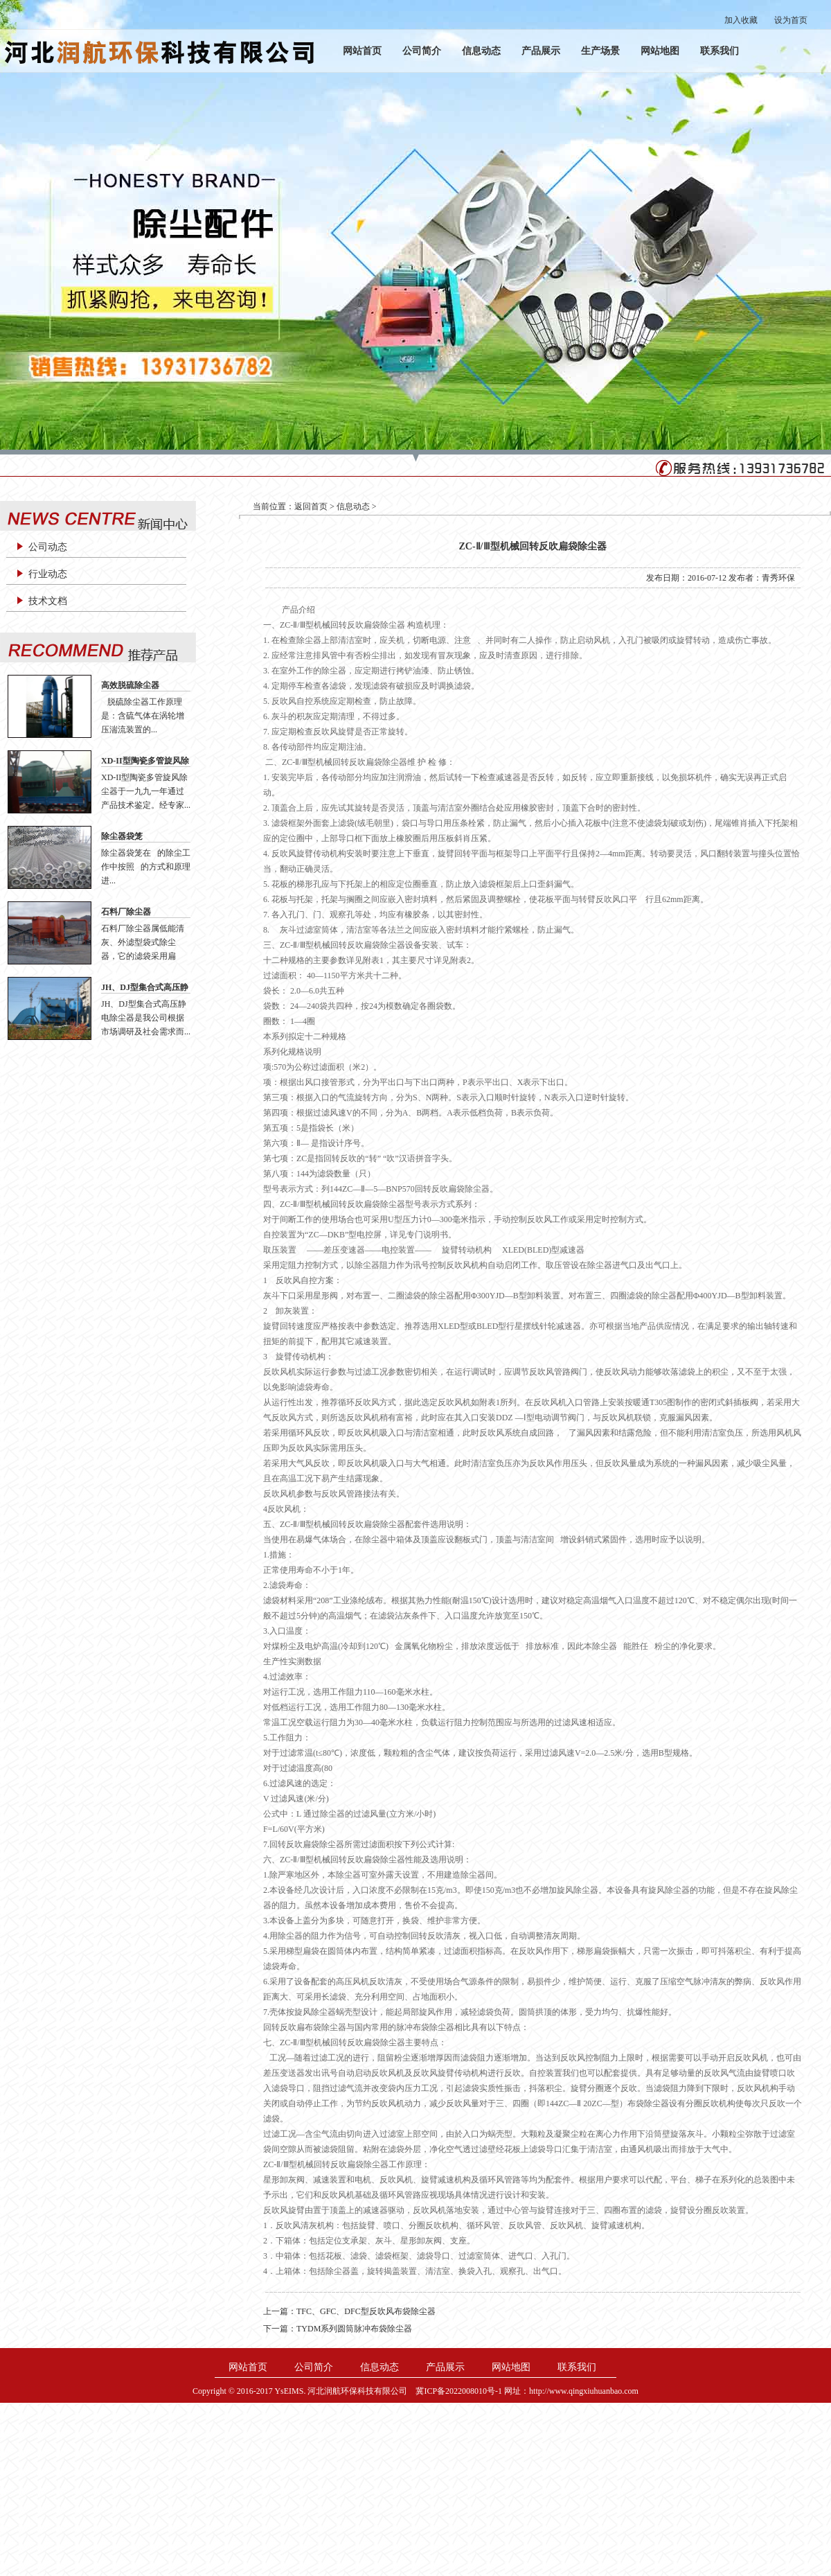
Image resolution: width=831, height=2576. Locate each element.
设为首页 (790, 20)
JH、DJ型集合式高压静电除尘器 (144, 988)
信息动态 (481, 51)
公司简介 (421, 51)
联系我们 (719, 51)
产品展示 (540, 51)
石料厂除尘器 (126, 912)
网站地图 (660, 51)
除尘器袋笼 (122, 836)
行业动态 (47, 574)
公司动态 (47, 547)
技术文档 (47, 601)
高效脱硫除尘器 (130, 685)
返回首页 (311, 506)
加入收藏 (741, 20)
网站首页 (362, 51)
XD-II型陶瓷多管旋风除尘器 (145, 761)
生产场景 (600, 51)
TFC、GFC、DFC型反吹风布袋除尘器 (366, 2311)
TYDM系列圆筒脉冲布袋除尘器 (354, 2329)
